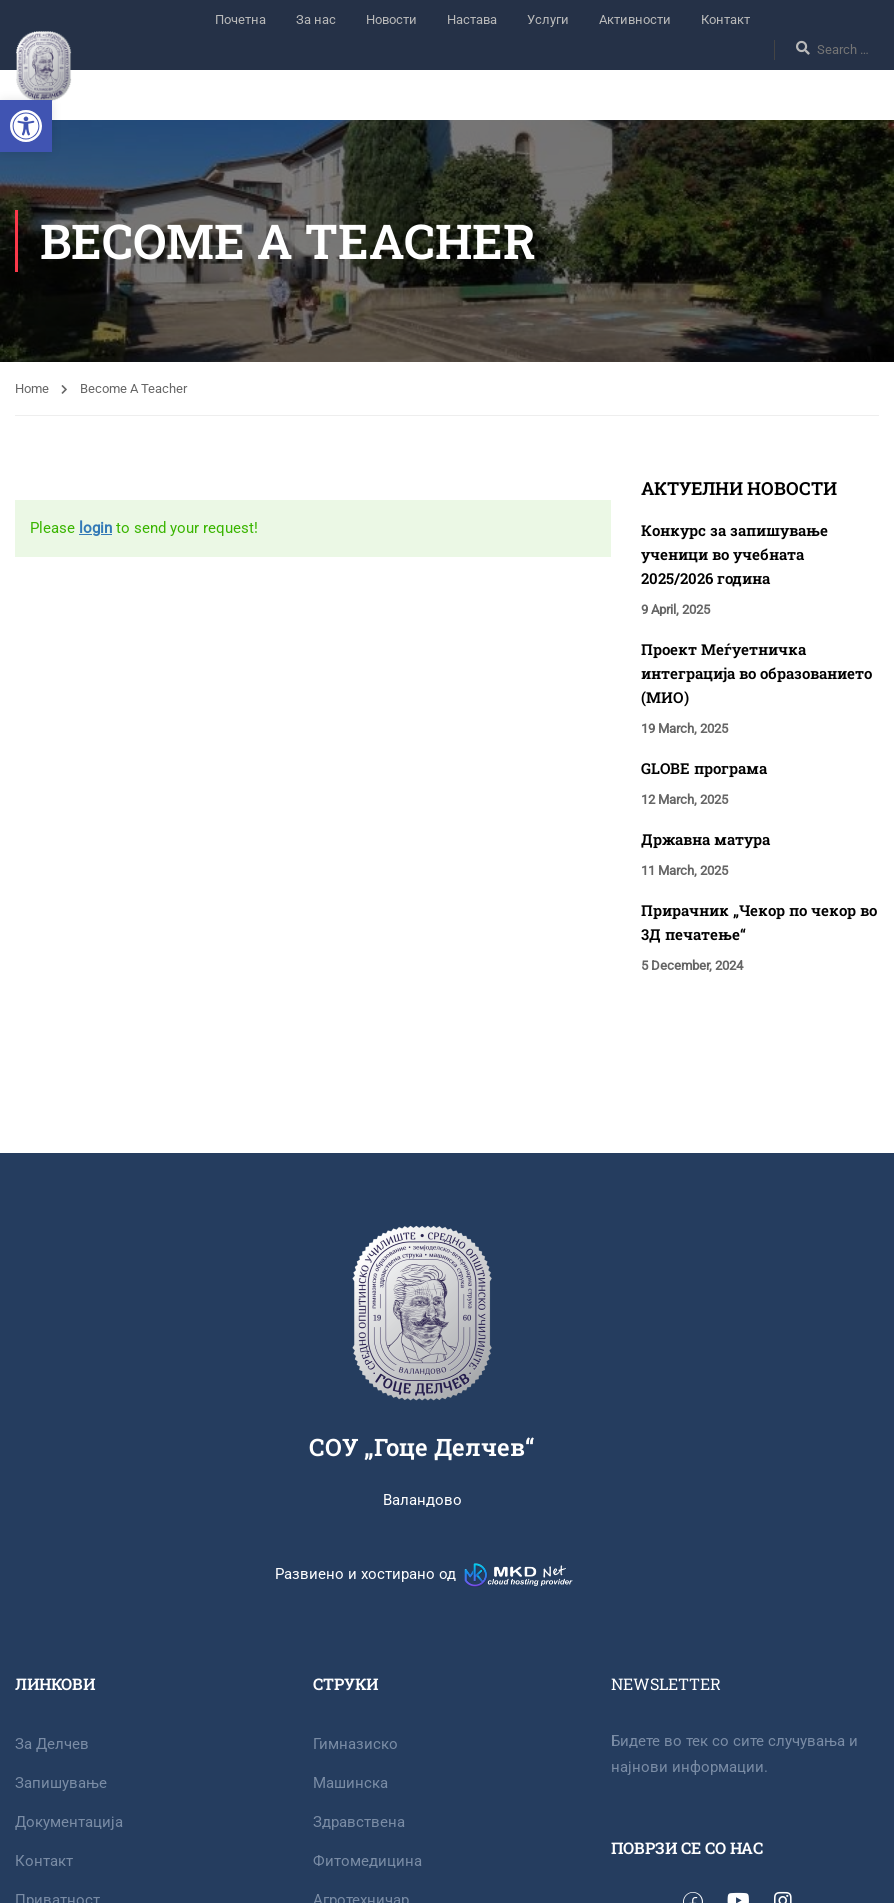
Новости (391, 19)
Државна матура (705, 839)
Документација (69, 1822)
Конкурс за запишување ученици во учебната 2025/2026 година (734, 554)
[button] (26, 126)
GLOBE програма (704, 768)
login (95, 528)
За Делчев (52, 1744)
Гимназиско (355, 1744)
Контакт (725, 19)
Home (32, 388)
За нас (316, 19)
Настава (472, 19)
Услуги (548, 19)
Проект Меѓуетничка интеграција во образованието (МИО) (756, 673)
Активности (635, 19)
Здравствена (359, 1822)
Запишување (61, 1783)
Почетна (240, 19)
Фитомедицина (367, 1861)
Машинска (350, 1783)
